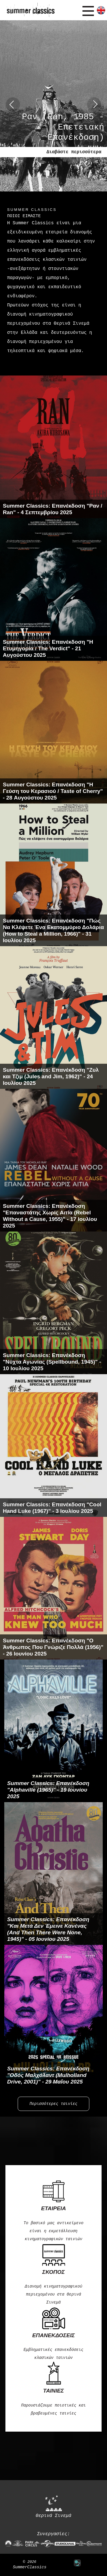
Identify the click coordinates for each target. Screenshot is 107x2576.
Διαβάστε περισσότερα (74, 152)
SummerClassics (30, 2567)
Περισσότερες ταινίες (54, 2103)
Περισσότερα (53, 368)
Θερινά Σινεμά (53, 2506)
